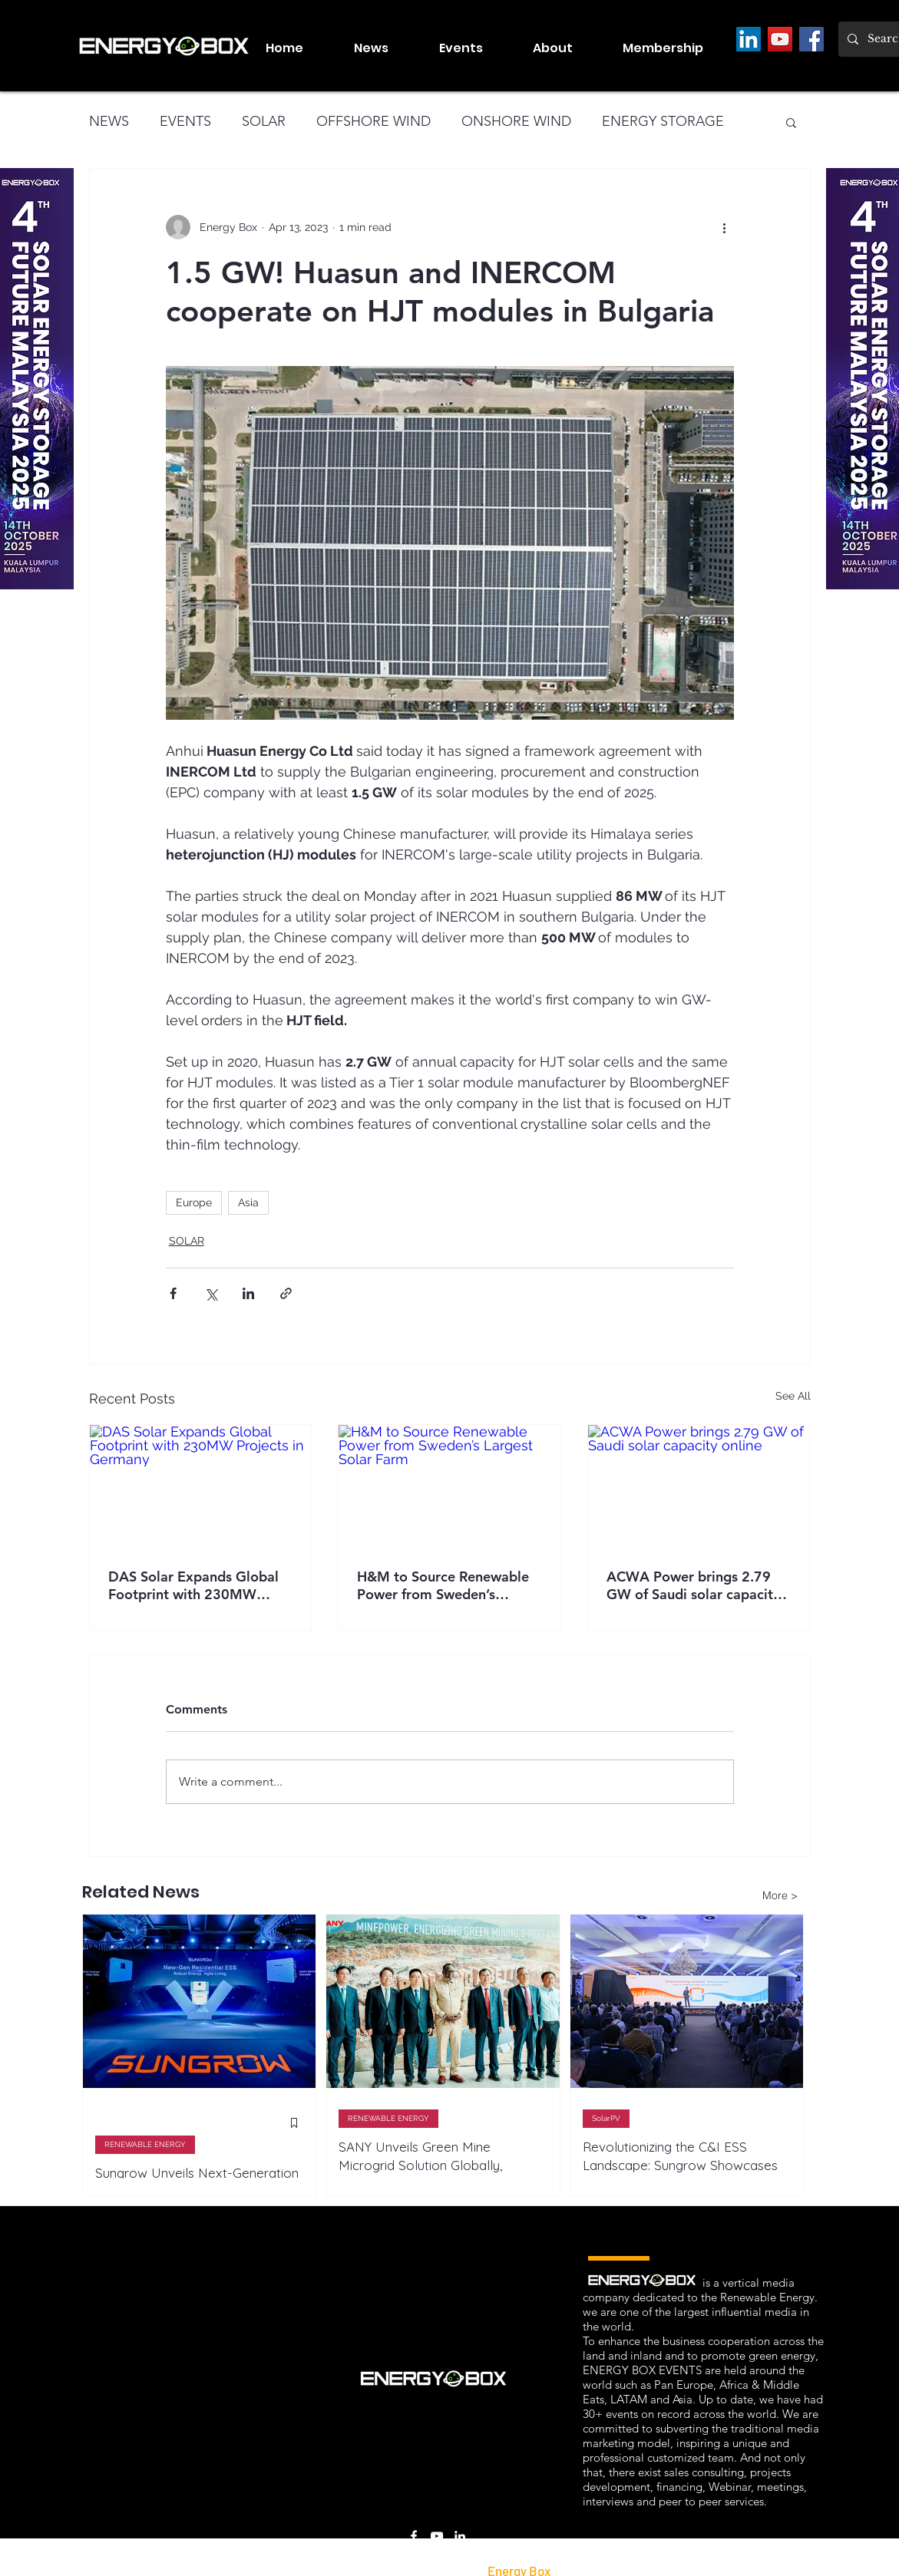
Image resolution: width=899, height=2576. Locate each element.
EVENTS (185, 121)
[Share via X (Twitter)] (210, 1293)
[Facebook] (811, 39)
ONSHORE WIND (516, 121)
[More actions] (725, 227)
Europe (194, 1202)
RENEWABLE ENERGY (145, 2144)
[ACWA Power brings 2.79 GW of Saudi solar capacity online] (699, 1487)
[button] (474, 48)
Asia (248, 1202)
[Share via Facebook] (173, 1293)
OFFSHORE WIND (373, 121)
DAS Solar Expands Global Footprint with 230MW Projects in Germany (193, 1585)
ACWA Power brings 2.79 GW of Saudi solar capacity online (693, 1585)
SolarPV (606, 2118)
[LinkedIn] (748, 39)
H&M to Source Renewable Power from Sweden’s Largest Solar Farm (443, 1585)
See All (793, 1396)
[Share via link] (286, 1293)
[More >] (780, 1895)
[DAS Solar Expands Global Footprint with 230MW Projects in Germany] (201, 1487)
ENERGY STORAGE (663, 121)
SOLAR (264, 121)
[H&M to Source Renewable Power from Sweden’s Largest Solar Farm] (449, 1487)
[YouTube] (780, 39)
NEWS (109, 121)
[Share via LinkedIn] (248, 1293)
